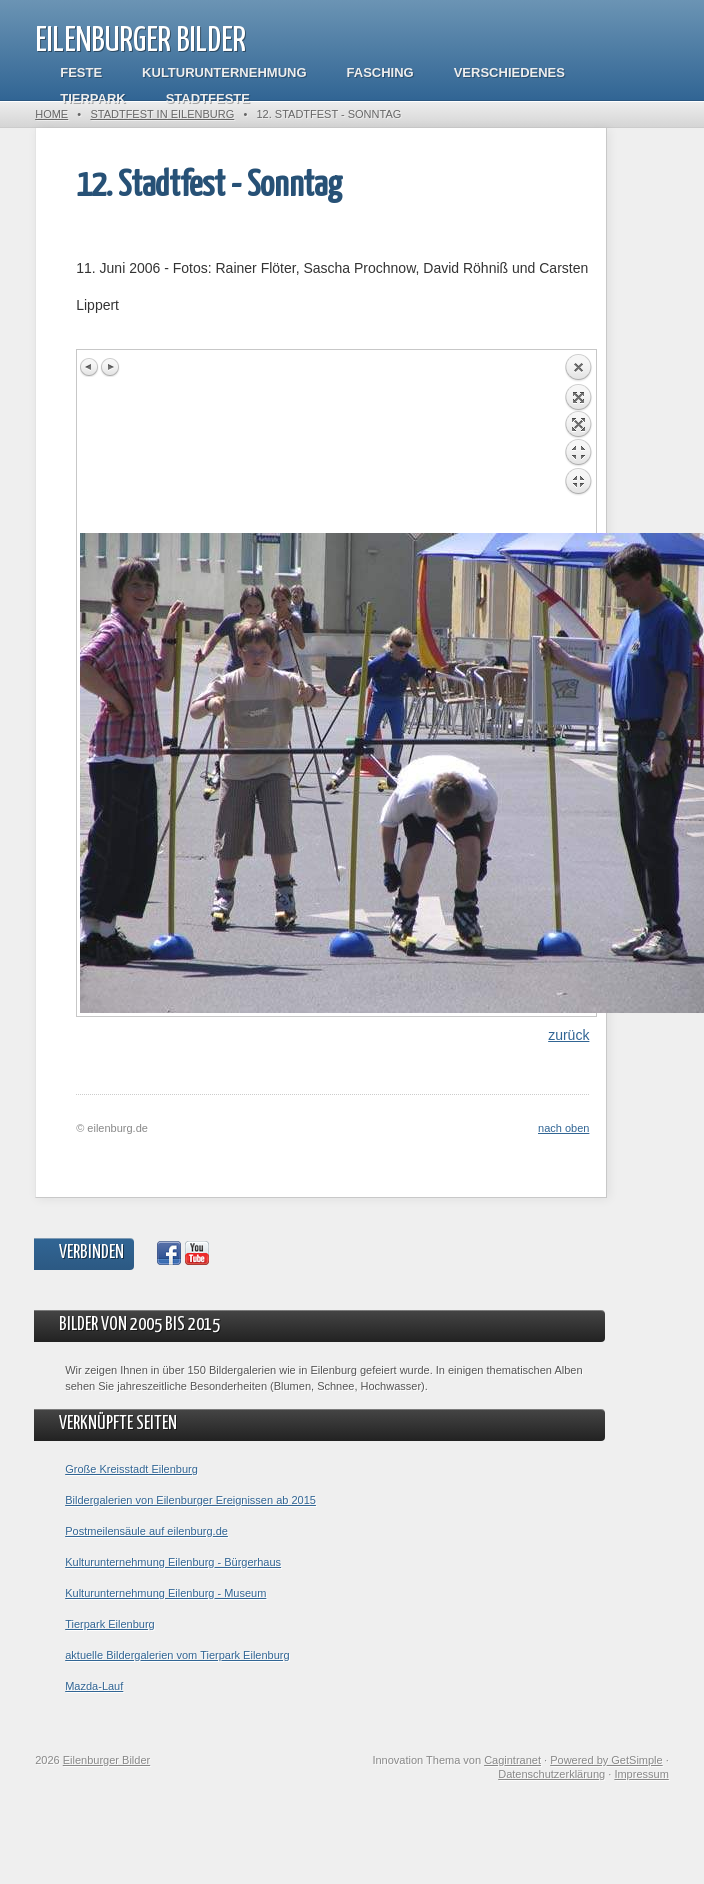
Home (51, 114)
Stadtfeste (208, 98)
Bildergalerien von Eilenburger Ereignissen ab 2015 (190, 1500)
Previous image (90, 367)
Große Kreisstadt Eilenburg (131, 1469)
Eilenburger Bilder (140, 41)
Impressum (641, 1774)
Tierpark (92, 98)
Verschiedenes (509, 72)
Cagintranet (512, 1760)
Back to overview (578, 443)
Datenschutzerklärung (551, 1774)
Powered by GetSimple (606, 1760)
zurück (568, 1035)
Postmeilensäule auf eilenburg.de (146, 1531)
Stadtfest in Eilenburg (162, 114)
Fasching (380, 72)
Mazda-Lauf (94, 1686)
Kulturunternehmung (224, 72)
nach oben (563, 1128)
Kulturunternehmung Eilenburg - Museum (165, 1593)
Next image (110, 367)
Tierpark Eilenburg (109, 1624)
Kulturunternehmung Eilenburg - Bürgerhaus (173, 1562)
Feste (81, 72)
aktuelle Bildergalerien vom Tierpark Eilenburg (177, 1655)
